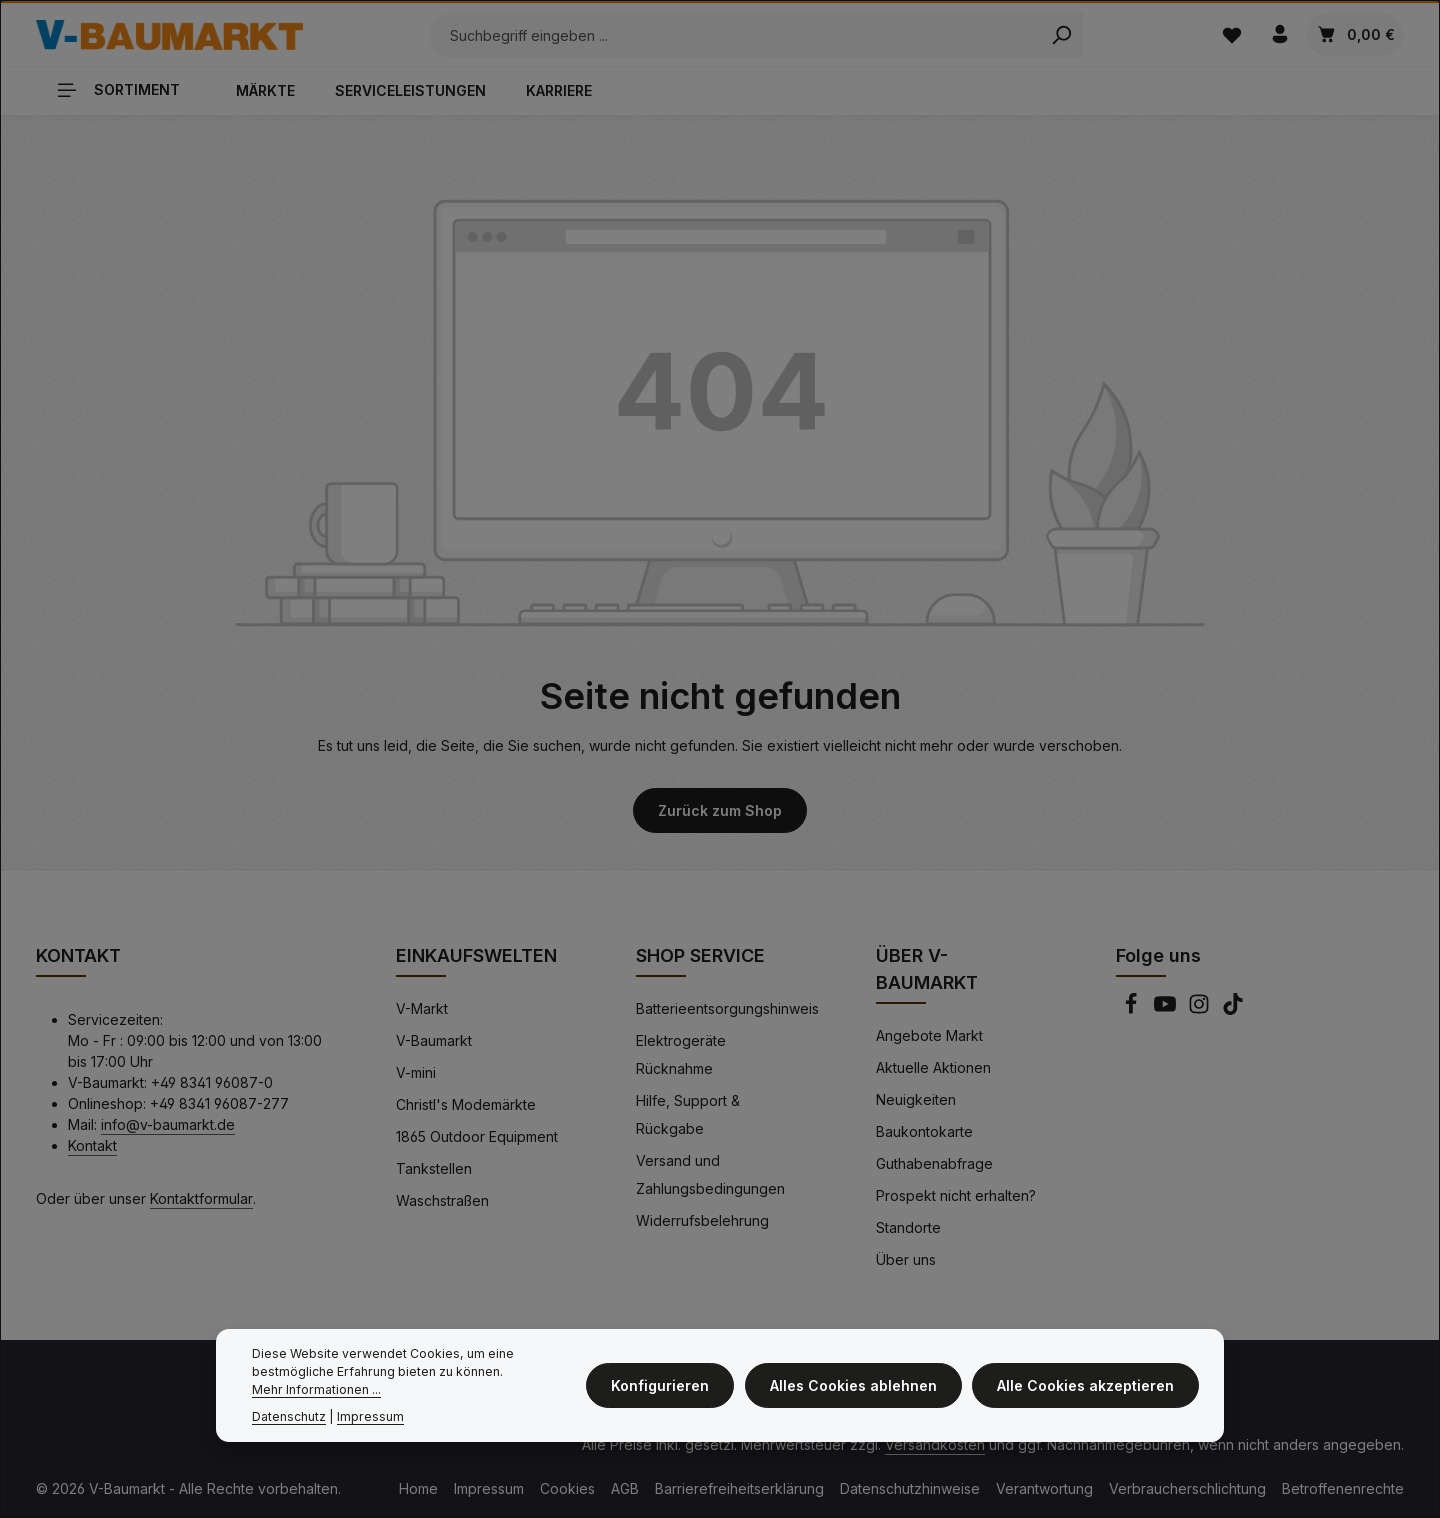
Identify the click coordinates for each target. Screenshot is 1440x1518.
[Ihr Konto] (1279, 34)
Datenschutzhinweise (910, 1487)
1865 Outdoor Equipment (477, 1135)
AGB (625, 1487)
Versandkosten (935, 1443)
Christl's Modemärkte (466, 1103)
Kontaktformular (201, 1197)
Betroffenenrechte (1343, 1487)
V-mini (416, 1071)
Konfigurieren (666, 1385)
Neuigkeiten (916, 1098)
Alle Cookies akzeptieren (1086, 1385)
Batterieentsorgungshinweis (727, 1007)
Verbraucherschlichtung (1187, 1487)
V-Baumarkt (434, 1039)
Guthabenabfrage (934, 1162)
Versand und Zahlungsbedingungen (710, 1173)
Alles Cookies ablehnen (856, 1385)
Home (418, 1487)
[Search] (1048, 35)
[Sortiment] (126, 88)
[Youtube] (1167, 1008)
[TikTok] (1233, 1008)
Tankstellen (434, 1167)
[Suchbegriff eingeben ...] (722, 35)
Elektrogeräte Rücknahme (681, 1053)
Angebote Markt (929, 1034)
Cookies (567, 1487)
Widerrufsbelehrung (702, 1219)
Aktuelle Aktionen (933, 1066)
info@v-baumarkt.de (168, 1123)
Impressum (489, 1487)
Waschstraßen (442, 1199)
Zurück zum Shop (720, 809)
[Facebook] (1133, 1008)
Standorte (908, 1226)
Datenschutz (289, 1416)
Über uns (906, 1258)
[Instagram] (1201, 1008)
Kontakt (92, 1144)
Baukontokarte (924, 1130)
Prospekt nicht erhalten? (956, 1194)
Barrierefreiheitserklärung (739, 1487)
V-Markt (422, 1007)
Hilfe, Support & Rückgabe (688, 1113)
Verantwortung (1044, 1487)
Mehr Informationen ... (316, 1389)
